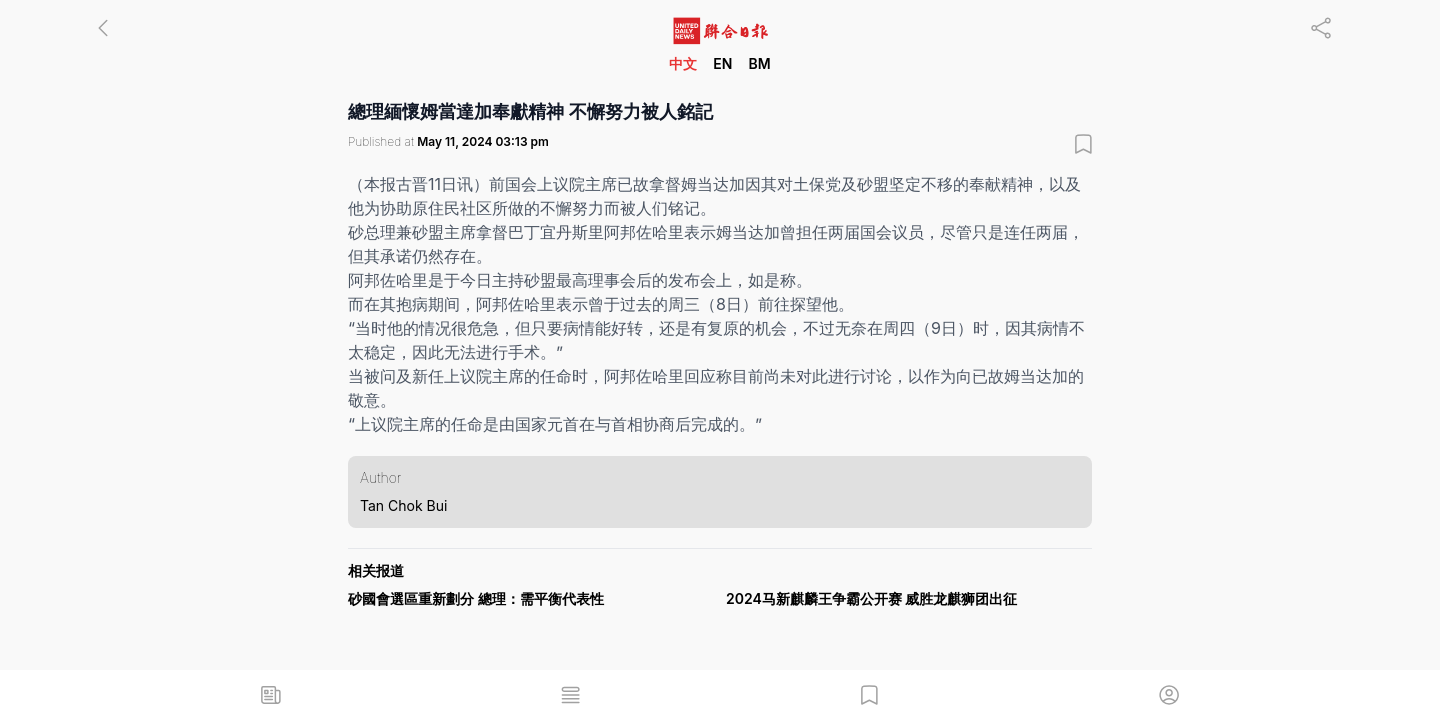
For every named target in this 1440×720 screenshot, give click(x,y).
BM (759, 63)
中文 (683, 63)
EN (722, 63)
